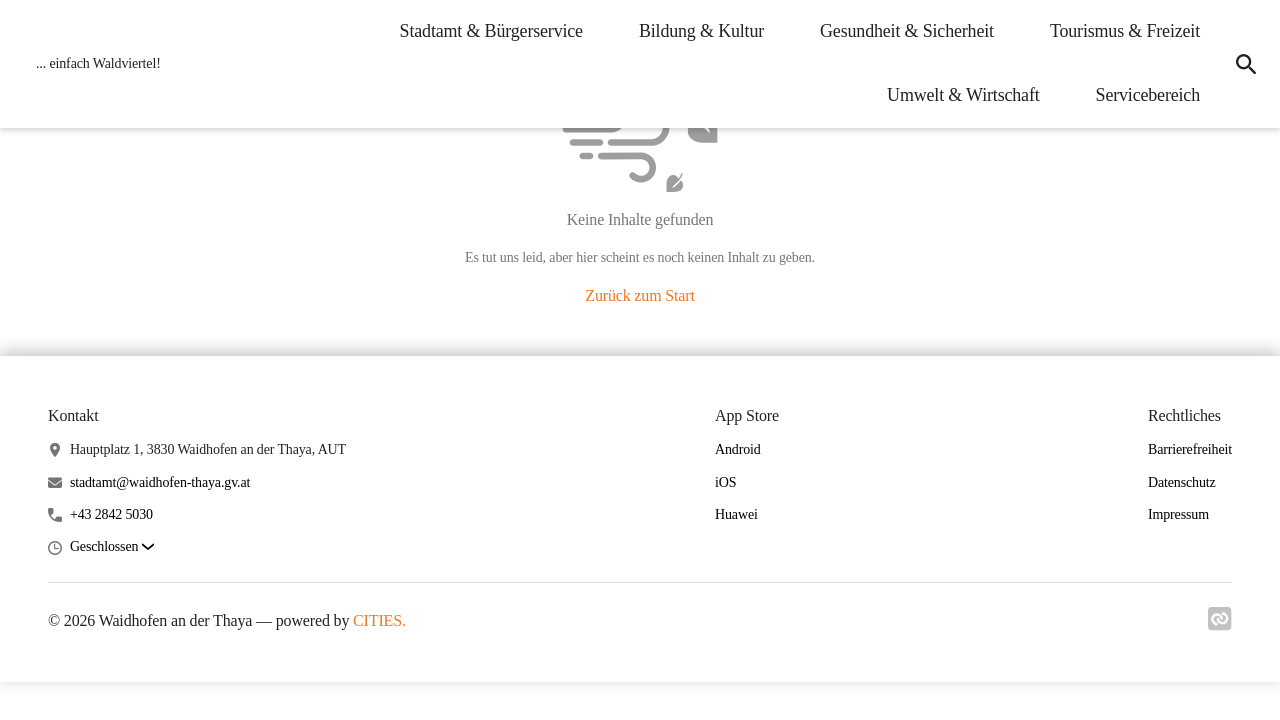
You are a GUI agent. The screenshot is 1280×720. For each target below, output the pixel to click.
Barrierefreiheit (1190, 449)
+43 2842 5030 (111, 514)
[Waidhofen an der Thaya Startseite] (92, 64)
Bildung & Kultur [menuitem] (701, 31)
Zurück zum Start (639, 295)
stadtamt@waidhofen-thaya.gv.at (160, 482)
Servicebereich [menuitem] (1148, 95)
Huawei (736, 514)
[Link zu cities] (1220, 625)
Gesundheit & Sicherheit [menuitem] (907, 31)
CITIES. (379, 620)
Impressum (1178, 514)
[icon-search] (1246, 64)
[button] (112, 547)
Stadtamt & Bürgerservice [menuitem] (491, 31)
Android (738, 449)
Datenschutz (1182, 482)
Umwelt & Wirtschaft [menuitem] (963, 95)
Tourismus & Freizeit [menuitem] (1125, 31)
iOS (725, 482)
